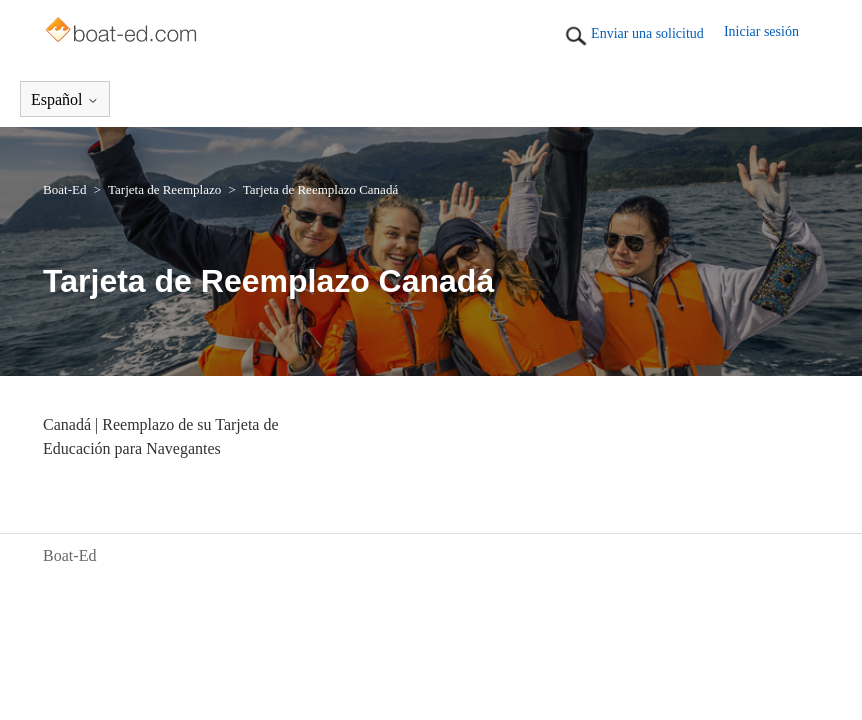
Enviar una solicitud (647, 33)
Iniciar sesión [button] (761, 31)
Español (65, 99)
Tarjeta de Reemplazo (164, 189)
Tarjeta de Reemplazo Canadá (320, 189)
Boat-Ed (64, 189)
